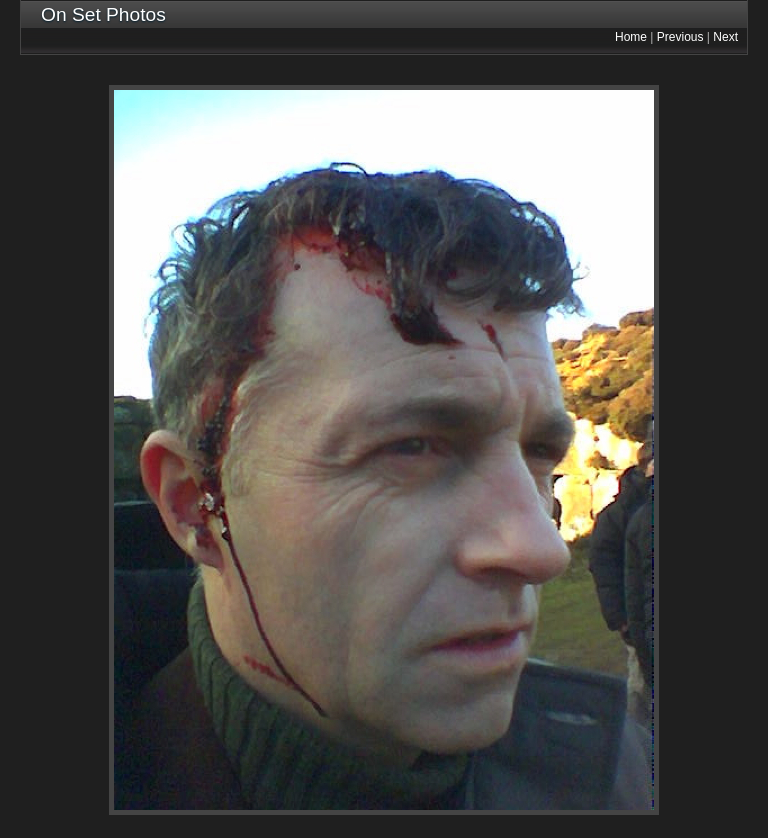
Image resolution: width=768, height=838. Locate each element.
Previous (680, 37)
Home (631, 37)
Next (725, 37)
